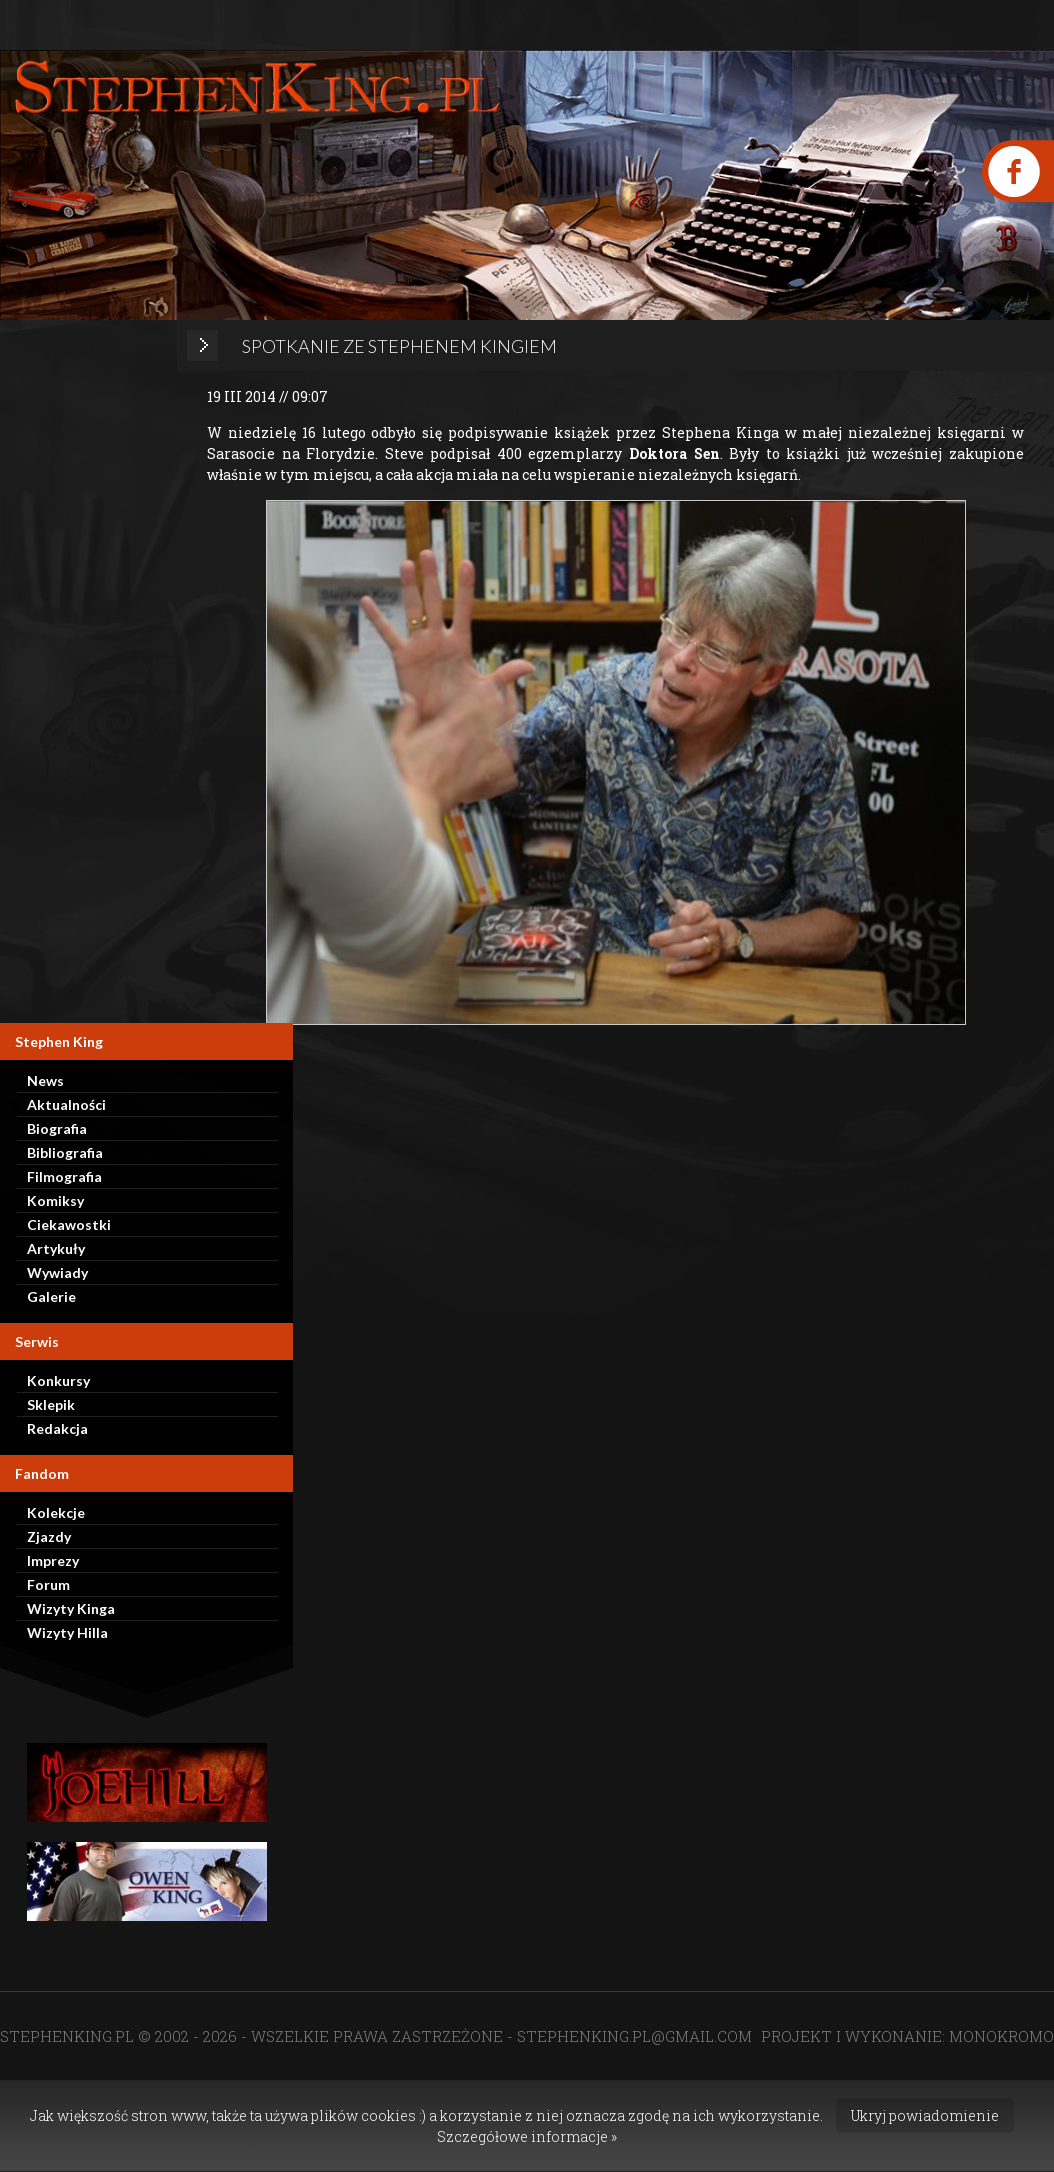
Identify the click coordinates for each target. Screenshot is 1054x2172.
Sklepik (51, 1404)
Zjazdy (49, 1536)
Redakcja (57, 1428)
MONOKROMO (1001, 2036)
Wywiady (57, 1272)
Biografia (57, 1128)
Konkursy (58, 1380)
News (45, 1080)
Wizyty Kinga (71, 1608)
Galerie (51, 1296)
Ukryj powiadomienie (925, 2115)
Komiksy (55, 1200)
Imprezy (53, 1560)
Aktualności (66, 1104)
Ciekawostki (69, 1224)
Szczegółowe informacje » (527, 2136)
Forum (48, 1584)
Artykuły (56, 1248)
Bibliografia (65, 1152)
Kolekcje (56, 1512)
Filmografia (64, 1176)
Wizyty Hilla (67, 1632)
